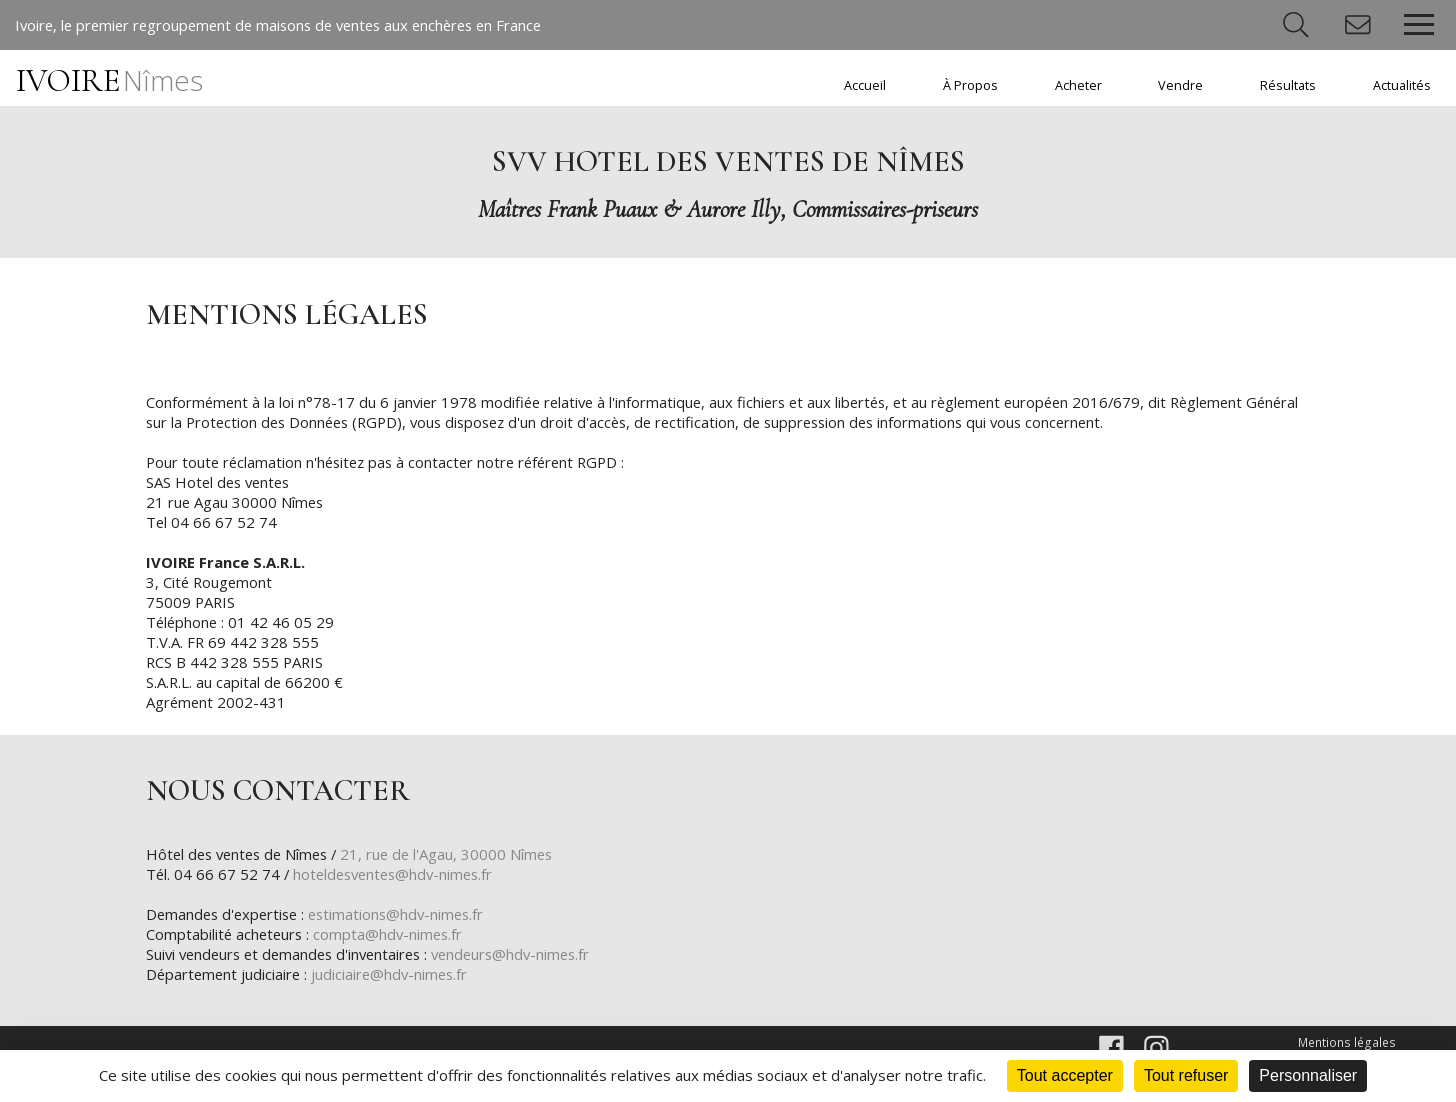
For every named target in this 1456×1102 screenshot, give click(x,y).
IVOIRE (109, 80)
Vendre (1180, 85)
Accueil (865, 85)
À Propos (970, 85)
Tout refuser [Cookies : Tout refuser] (1186, 1075)
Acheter (1078, 85)
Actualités (1402, 85)
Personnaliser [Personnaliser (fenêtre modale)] (1308, 1075)
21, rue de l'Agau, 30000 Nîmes (459, 856)
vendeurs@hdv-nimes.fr (526, 956)
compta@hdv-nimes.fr (393, 936)
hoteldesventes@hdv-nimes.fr (399, 876)
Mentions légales (1348, 1044)
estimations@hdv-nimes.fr (405, 916)
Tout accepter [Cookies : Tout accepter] (1065, 1075)
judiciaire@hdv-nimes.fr (395, 976)
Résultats (1288, 85)
